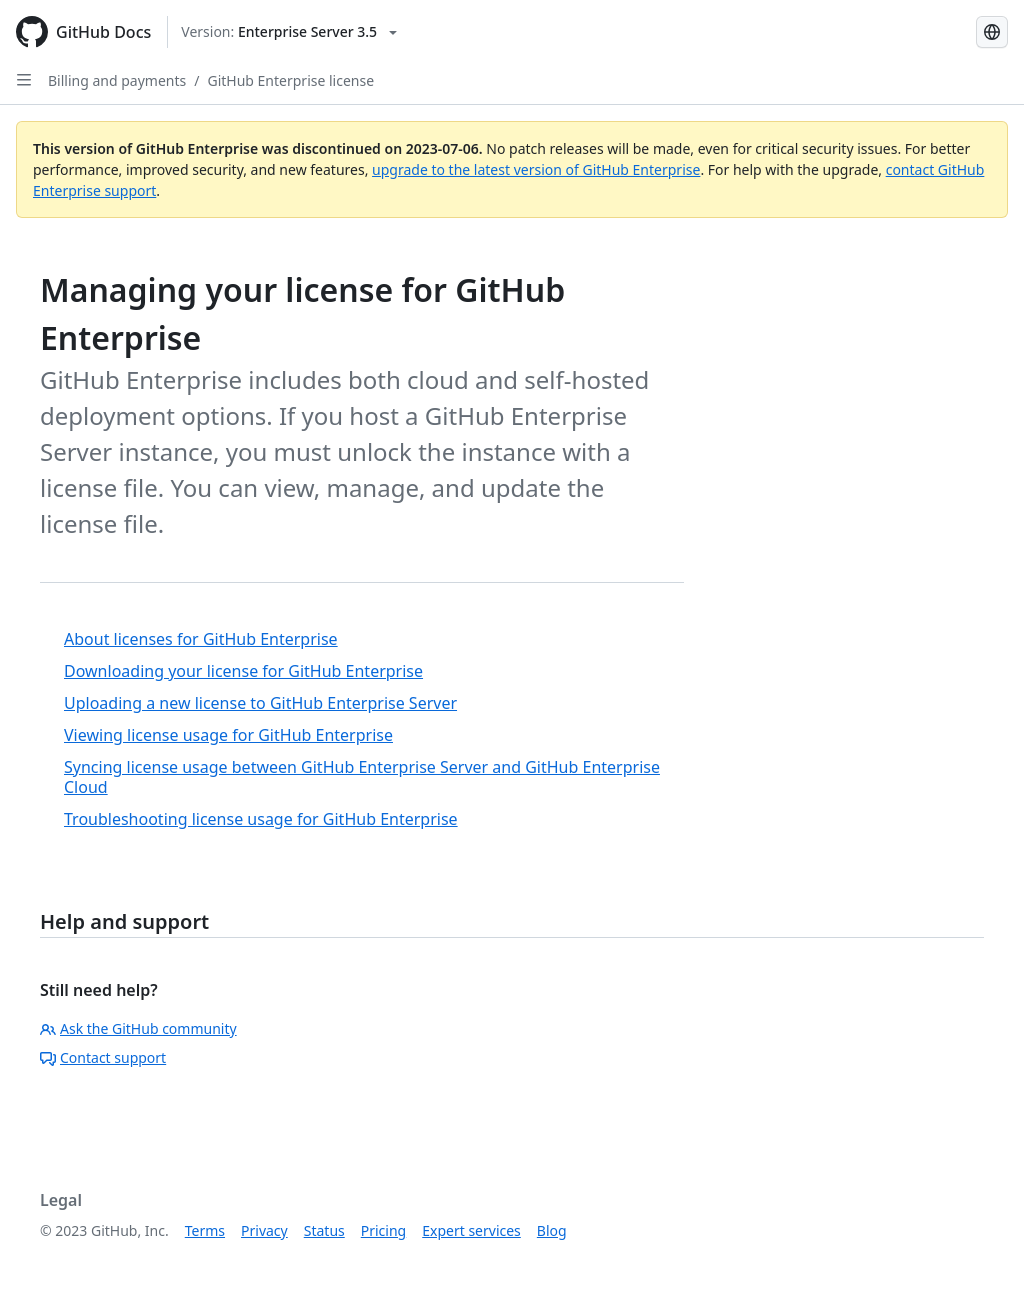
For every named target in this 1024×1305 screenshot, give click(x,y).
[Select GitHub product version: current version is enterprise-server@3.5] (289, 32)
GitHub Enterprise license (290, 80)
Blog (552, 1230)
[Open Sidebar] (24, 80)
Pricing (383, 1230)
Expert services (471, 1230)
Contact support (103, 1057)
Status (324, 1230)
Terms (205, 1230)
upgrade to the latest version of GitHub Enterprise (536, 169)
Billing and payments (117, 80)
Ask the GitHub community (138, 1028)
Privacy (264, 1230)
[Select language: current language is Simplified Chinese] (992, 32)
